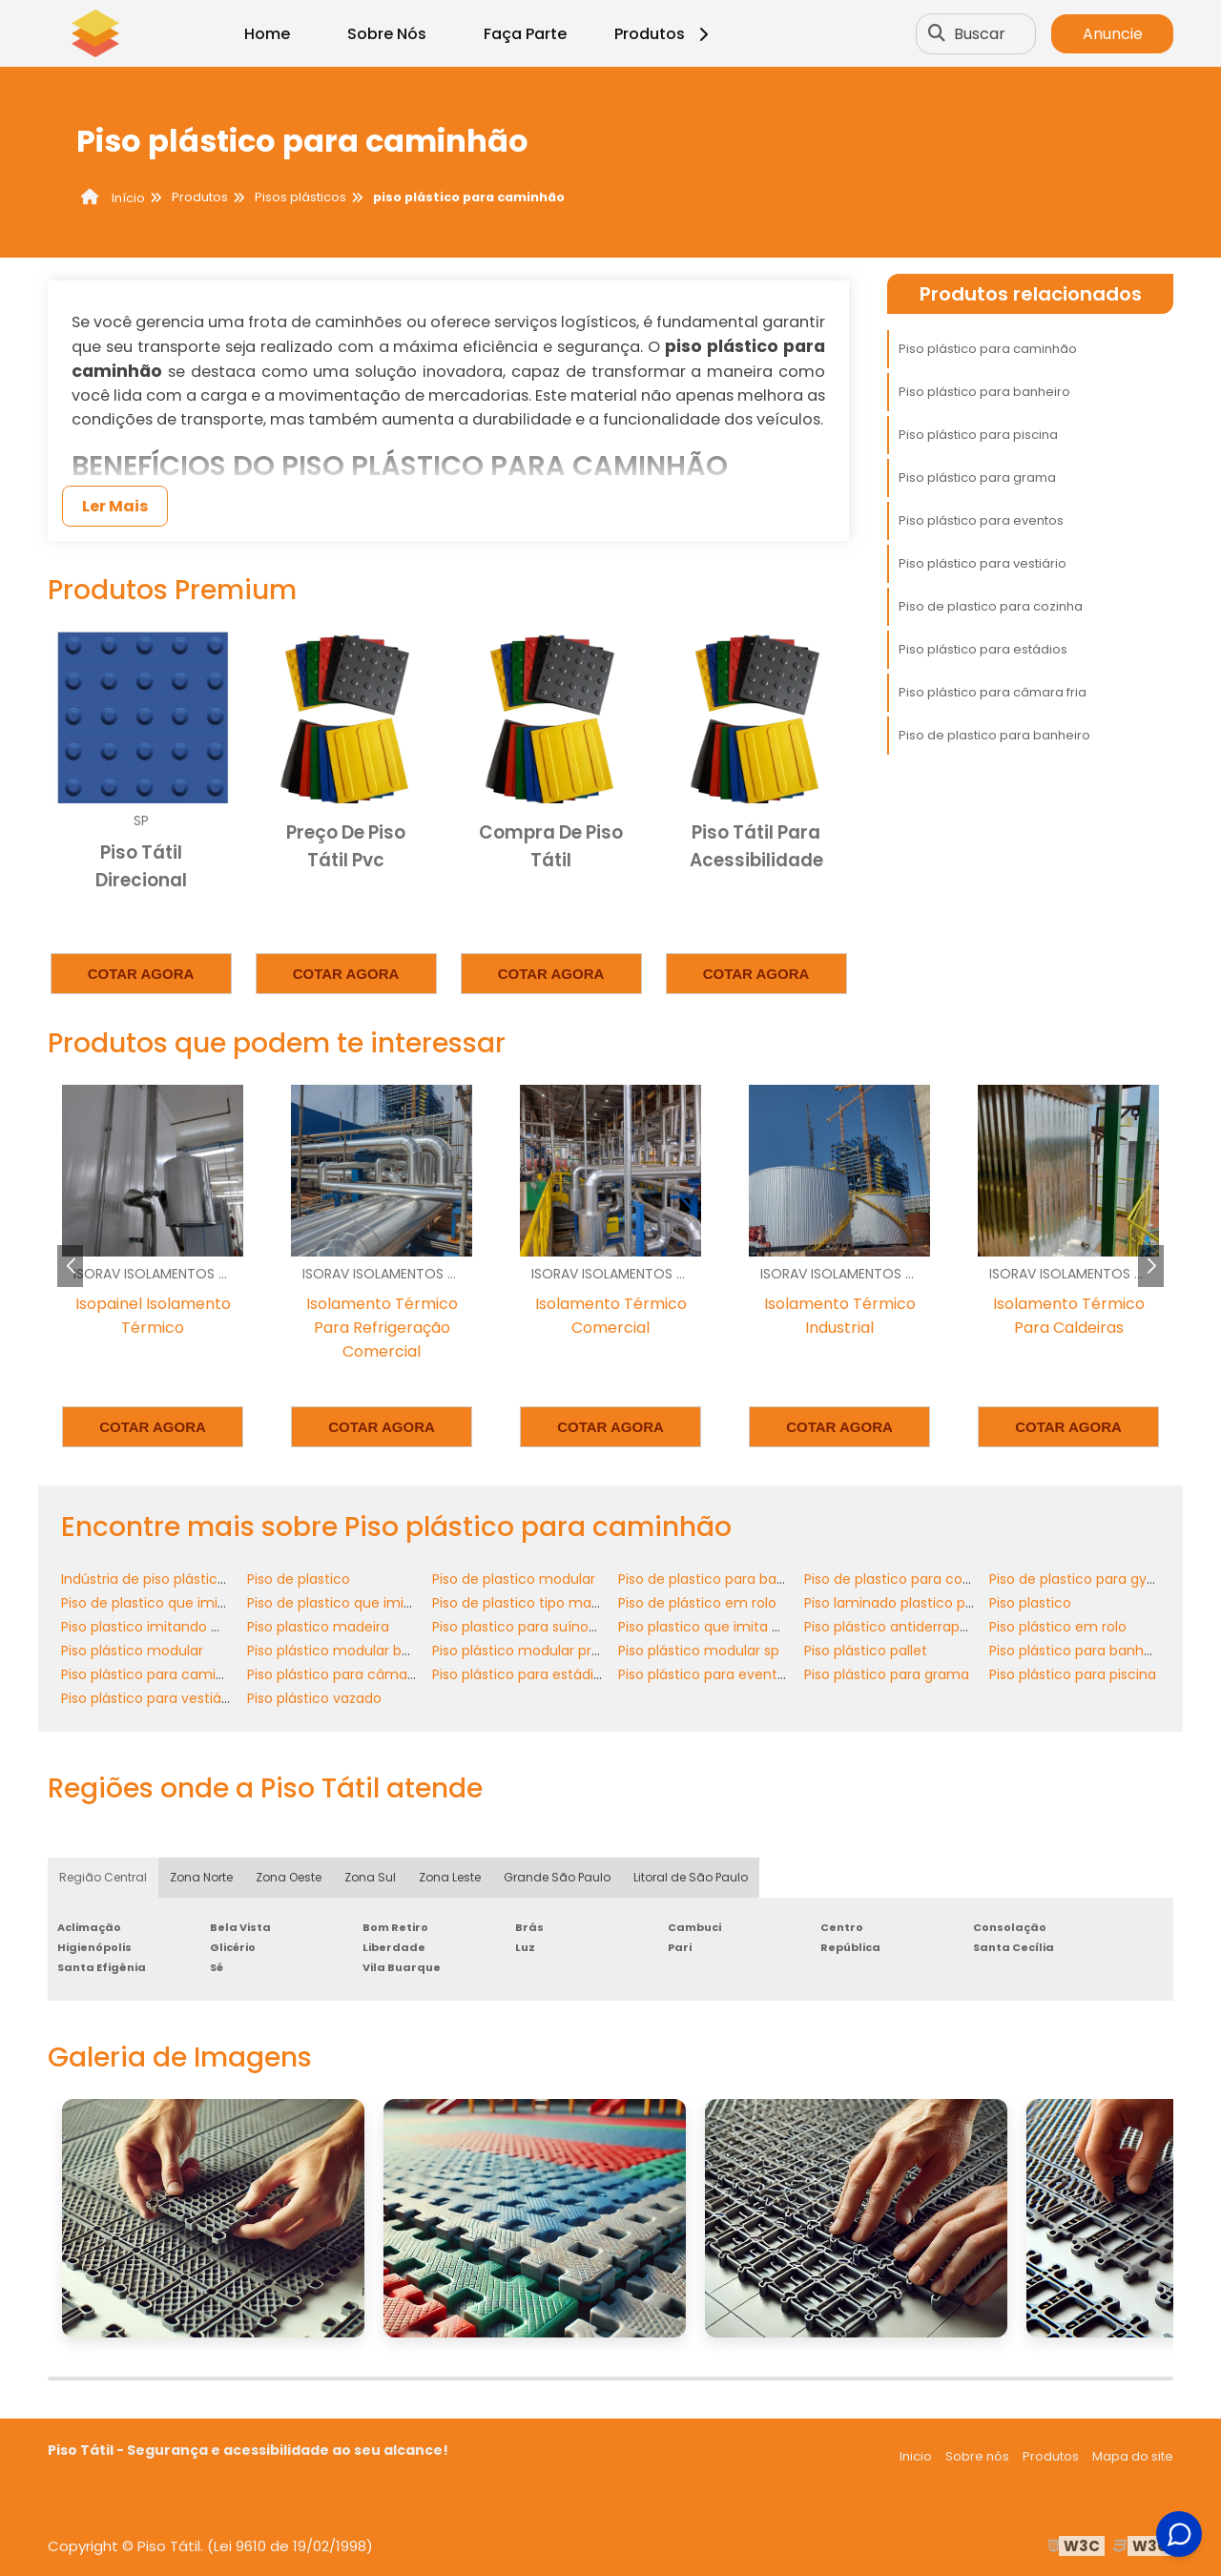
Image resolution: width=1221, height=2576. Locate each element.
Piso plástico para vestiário (982, 563)
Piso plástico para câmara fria (992, 692)
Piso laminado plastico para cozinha (924, 1602)
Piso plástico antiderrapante (897, 1626)
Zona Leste (450, 1877)
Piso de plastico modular (513, 1579)
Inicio (916, 2456)
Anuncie (1113, 34)
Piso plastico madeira (318, 1626)
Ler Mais (115, 506)
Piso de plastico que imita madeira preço (384, 1602)
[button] (1151, 1266)
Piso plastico (1030, 1602)
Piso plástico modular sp (698, 1650)
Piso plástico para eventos (981, 520)
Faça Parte (525, 34)
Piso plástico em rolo (1058, 1626)
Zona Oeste (288, 1877)
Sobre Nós (386, 34)
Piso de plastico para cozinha (991, 606)
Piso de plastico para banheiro (994, 735)
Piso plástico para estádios (983, 649)
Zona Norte (201, 1877)
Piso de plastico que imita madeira (176, 1602)
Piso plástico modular (132, 1650)
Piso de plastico (298, 1579)
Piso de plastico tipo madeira (528, 1602)
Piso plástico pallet (865, 1650)
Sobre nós (977, 2456)
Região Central (103, 1877)
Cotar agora (141, 974)
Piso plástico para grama (977, 477)
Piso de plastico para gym (1075, 1579)
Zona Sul (370, 1877)
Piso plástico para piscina (978, 435)
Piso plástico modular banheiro (349, 1650)
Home (267, 34)
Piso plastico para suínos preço (535, 1626)
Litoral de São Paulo (690, 1877)
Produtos (664, 34)
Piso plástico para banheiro (984, 392)
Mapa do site (1132, 2456)
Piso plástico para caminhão (988, 349)
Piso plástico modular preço (524, 1650)
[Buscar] (936, 33)
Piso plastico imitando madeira (164, 1626)
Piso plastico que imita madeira (723, 1626)
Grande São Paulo (557, 1877)
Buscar (979, 34)
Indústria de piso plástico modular (173, 1579)
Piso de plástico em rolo (697, 1602)
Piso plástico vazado (314, 1698)
